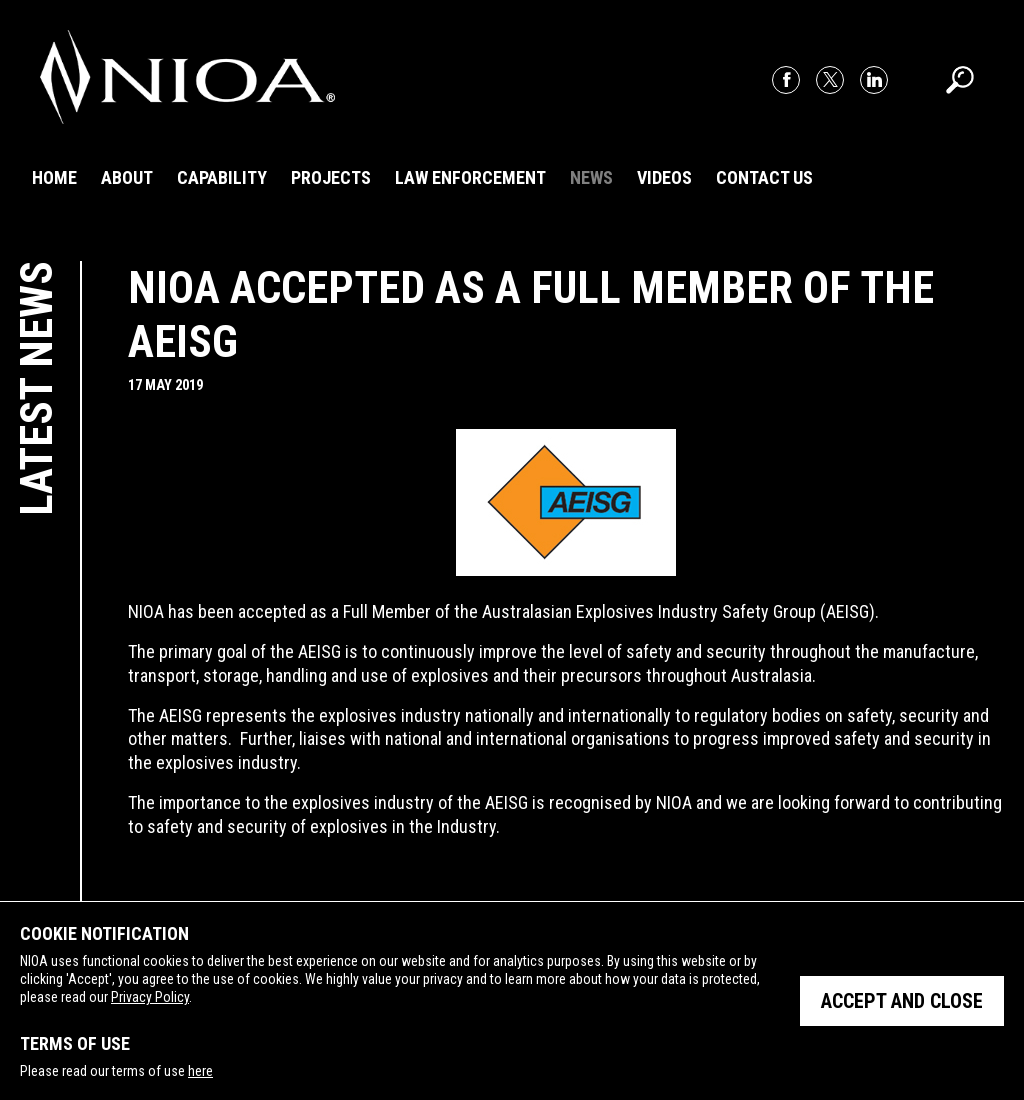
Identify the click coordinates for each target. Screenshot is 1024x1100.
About (127, 177)
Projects (331, 177)
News (591, 177)
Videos (664, 177)
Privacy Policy (150, 997)
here (200, 1071)
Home (54, 177)
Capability (222, 177)
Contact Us (764, 177)
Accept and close (902, 1001)
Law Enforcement (470, 177)
